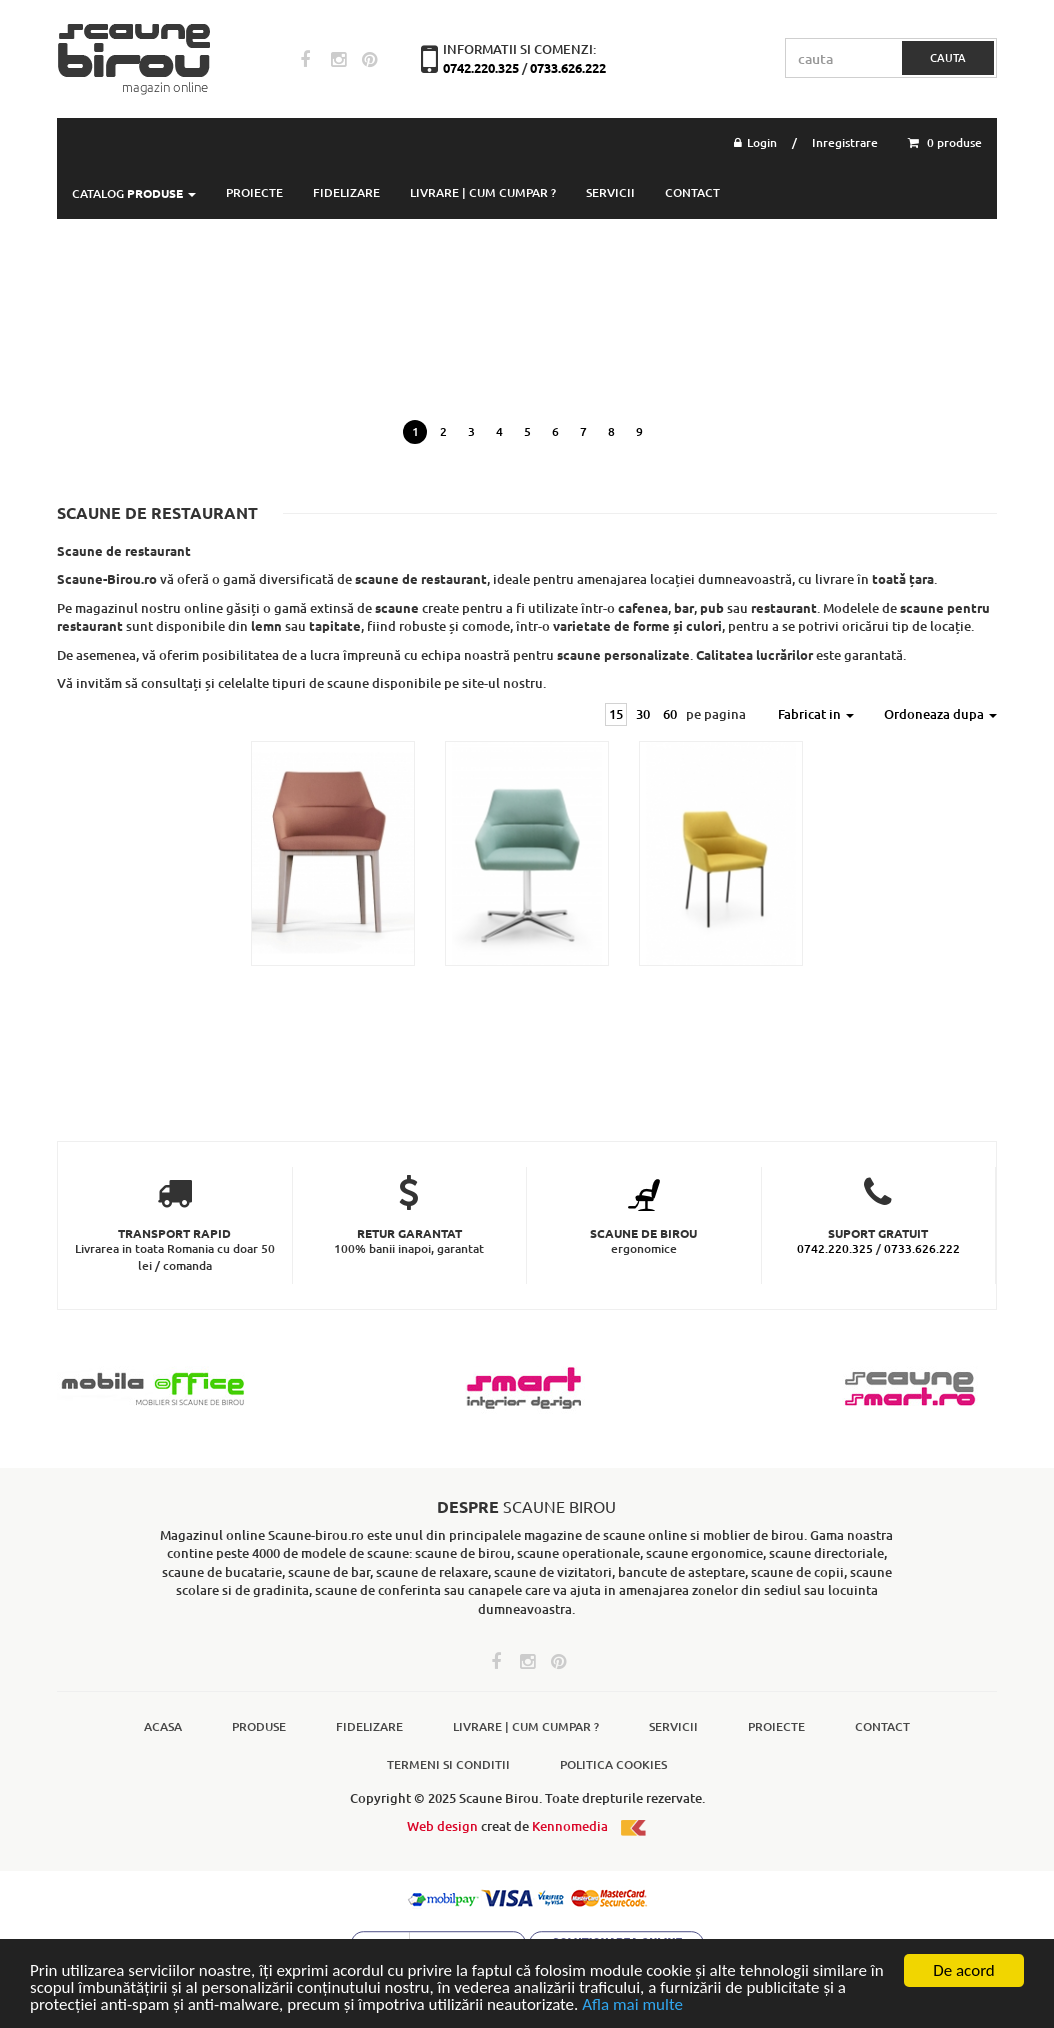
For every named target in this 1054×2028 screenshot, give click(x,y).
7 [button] (583, 431)
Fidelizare (346, 192)
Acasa (163, 1726)
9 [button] (639, 431)
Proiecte (776, 1726)
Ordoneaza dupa (940, 714)
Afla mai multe (632, 2004)
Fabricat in (816, 714)
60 (670, 714)
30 (643, 714)
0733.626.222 (568, 67)
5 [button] (527, 431)
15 (616, 714)
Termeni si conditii (448, 1764)
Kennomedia (590, 1826)
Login (755, 142)
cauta (948, 57)
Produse (259, 1726)
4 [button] (499, 431)
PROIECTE (254, 192)
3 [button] (471, 431)
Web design (442, 1826)
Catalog (134, 193)
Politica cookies (613, 1764)
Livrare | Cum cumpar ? (483, 192)
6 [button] (555, 431)
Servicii (610, 192)
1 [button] (415, 431)
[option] (527, 341)
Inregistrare (845, 142)
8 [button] (611, 431)
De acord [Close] (964, 1970)
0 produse (945, 142)
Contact (692, 192)
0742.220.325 (482, 67)
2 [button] (443, 431)
